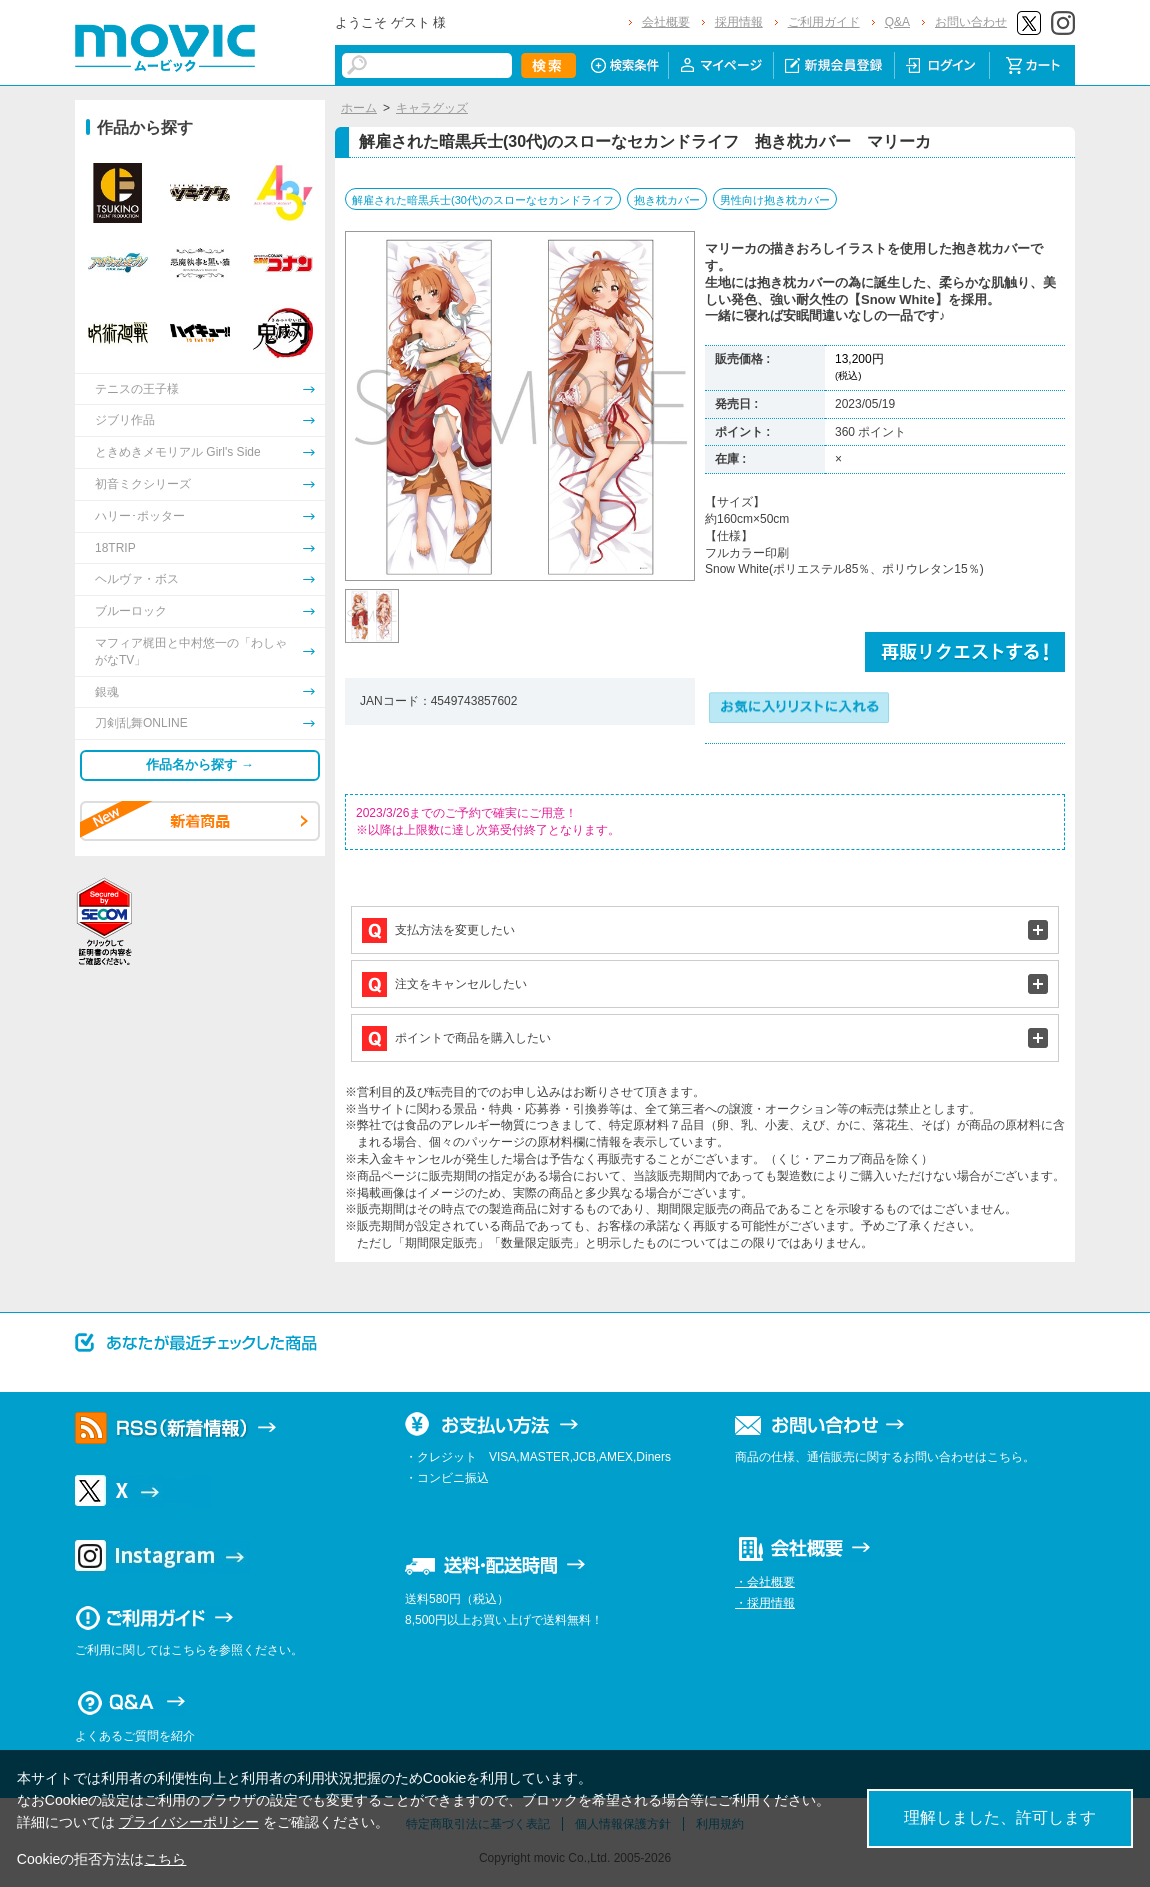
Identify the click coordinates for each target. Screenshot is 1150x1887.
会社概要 (666, 22)
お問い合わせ (971, 22)
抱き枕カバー (667, 200)
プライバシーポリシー (189, 1822)
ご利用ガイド (824, 22)
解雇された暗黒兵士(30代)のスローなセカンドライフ (483, 200)
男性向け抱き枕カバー (775, 200)
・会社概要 (765, 1582)
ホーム (359, 108)
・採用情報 (765, 1603)
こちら (165, 1859)
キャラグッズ (432, 108)
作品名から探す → (200, 764)
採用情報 (739, 22)
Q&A (897, 22)
